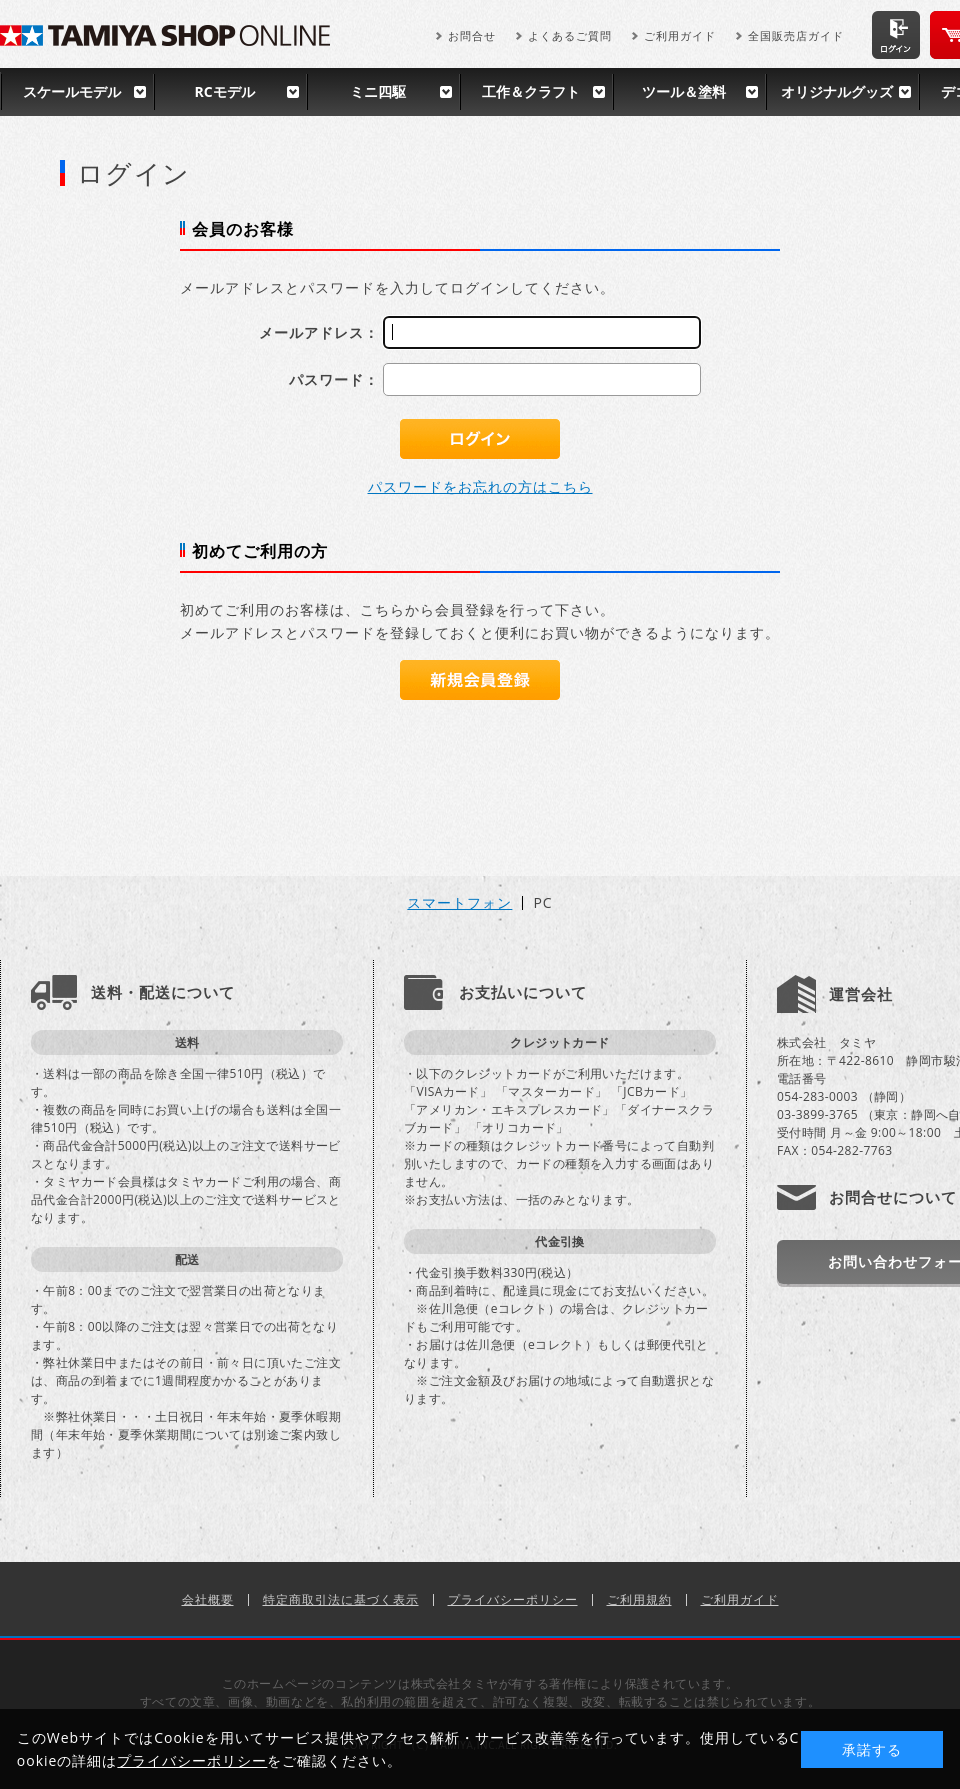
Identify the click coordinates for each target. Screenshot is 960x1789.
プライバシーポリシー (513, 1599)
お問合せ (472, 35)
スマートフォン (459, 903)
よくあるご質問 (570, 35)
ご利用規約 (639, 1599)
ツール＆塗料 (684, 91)
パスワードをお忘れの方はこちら (480, 486)
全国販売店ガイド (796, 35)
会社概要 (208, 1599)
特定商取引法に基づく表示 (341, 1599)
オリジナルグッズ (837, 91)
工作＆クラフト (531, 91)
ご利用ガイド (680, 35)
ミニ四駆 (378, 91)
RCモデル (224, 91)
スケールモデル (72, 91)
